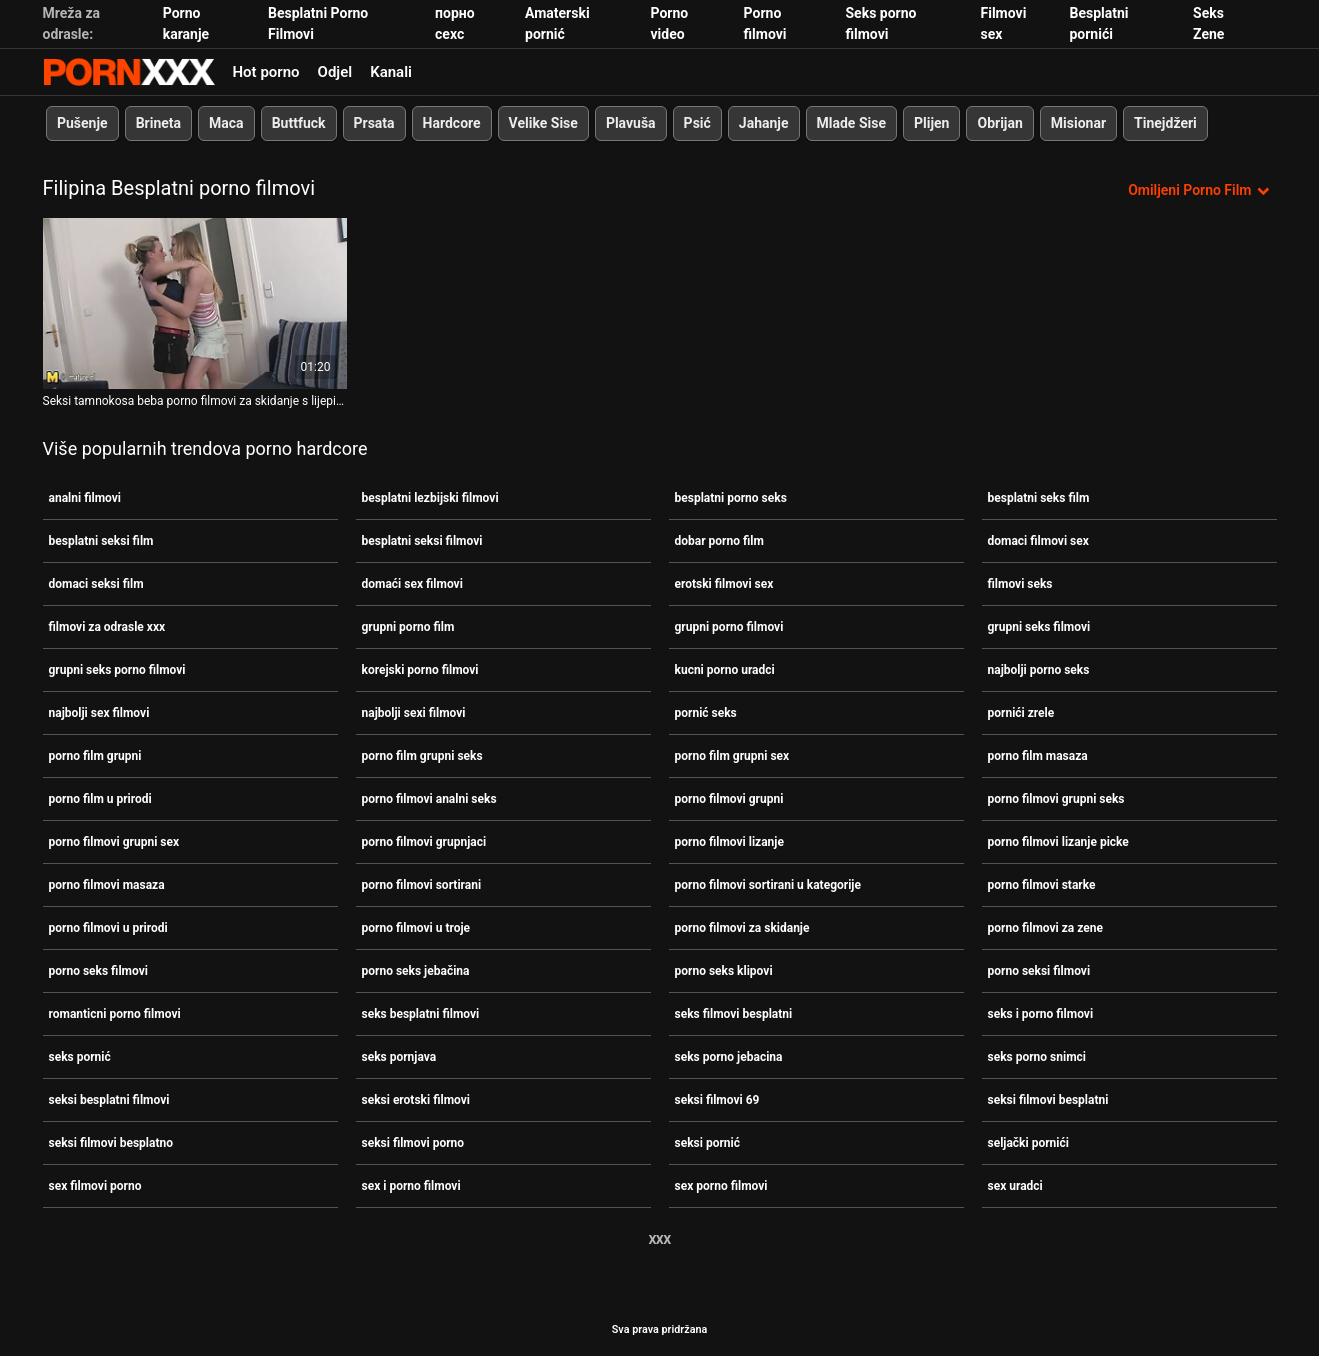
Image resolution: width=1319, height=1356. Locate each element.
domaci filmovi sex (1038, 541)
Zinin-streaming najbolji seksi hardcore (129, 72)
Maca (226, 123)
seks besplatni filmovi (421, 1014)
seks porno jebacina (729, 1057)
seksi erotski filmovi (416, 1100)
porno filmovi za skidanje (742, 928)
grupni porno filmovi (729, 627)
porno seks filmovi (98, 971)
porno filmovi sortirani (422, 885)
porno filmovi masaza (107, 885)
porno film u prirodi (100, 799)
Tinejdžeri (1165, 123)
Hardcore (451, 123)
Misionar (1077, 123)
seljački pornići (1028, 1143)
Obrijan (999, 123)
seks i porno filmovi (1041, 1014)
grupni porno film (408, 627)
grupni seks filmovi (1039, 627)
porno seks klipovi (724, 971)
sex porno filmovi (721, 1186)
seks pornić (80, 1057)
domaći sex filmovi (412, 584)
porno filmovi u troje (416, 928)
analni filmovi (85, 498)
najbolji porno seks (1039, 670)
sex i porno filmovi (411, 1186)
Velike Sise (542, 123)
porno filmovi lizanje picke (1058, 842)
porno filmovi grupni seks (1056, 799)
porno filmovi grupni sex (114, 842)
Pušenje (82, 123)
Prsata (373, 123)
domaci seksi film (96, 584)
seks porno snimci (1037, 1057)
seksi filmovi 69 (717, 1100)
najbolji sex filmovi (99, 713)
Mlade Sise (850, 123)
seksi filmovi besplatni (1048, 1100)
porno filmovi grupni (729, 799)
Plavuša (630, 123)
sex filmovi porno (95, 1186)
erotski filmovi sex (724, 584)
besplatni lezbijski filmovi (430, 498)
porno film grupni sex (732, 756)
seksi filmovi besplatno (111, 1143)
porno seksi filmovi (1039, 971)
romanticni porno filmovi (115, 1014)
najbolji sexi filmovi (414, 713)
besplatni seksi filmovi (422, 541)
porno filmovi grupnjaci (424, 842)
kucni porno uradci (725, 670)
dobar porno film (719, 541)
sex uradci (1015, 1186)
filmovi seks (1020, 584)
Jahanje (763, 123)
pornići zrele (1021, 713)
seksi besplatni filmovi (109, 1100)
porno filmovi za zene (1045, 928)
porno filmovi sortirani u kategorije (768, 885)
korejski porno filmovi (420, 670)
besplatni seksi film (101, 541)
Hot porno (266, 72)
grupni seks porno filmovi (117, 670)
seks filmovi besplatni (734, 1014)
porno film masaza (1038, 756)
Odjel (335, 72)
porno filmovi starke (1042, 885)
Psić (696, 123)
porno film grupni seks (422, 756)
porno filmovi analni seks (429, 799)
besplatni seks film (1039, 498)
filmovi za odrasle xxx (107, 627)
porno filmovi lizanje (729, 842)
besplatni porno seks (731, 498)
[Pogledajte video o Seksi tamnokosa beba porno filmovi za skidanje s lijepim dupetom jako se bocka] (195, 303)
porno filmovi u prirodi (108, 928)
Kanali (391, 72)
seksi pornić (707, 1143)
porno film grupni (95, 756)
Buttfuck (298, 123)
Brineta (157, 123)
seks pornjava (399, 1057)
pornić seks (706, 713)
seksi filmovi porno (413, 1143)
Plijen (931, 123)
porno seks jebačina (416, 971)
